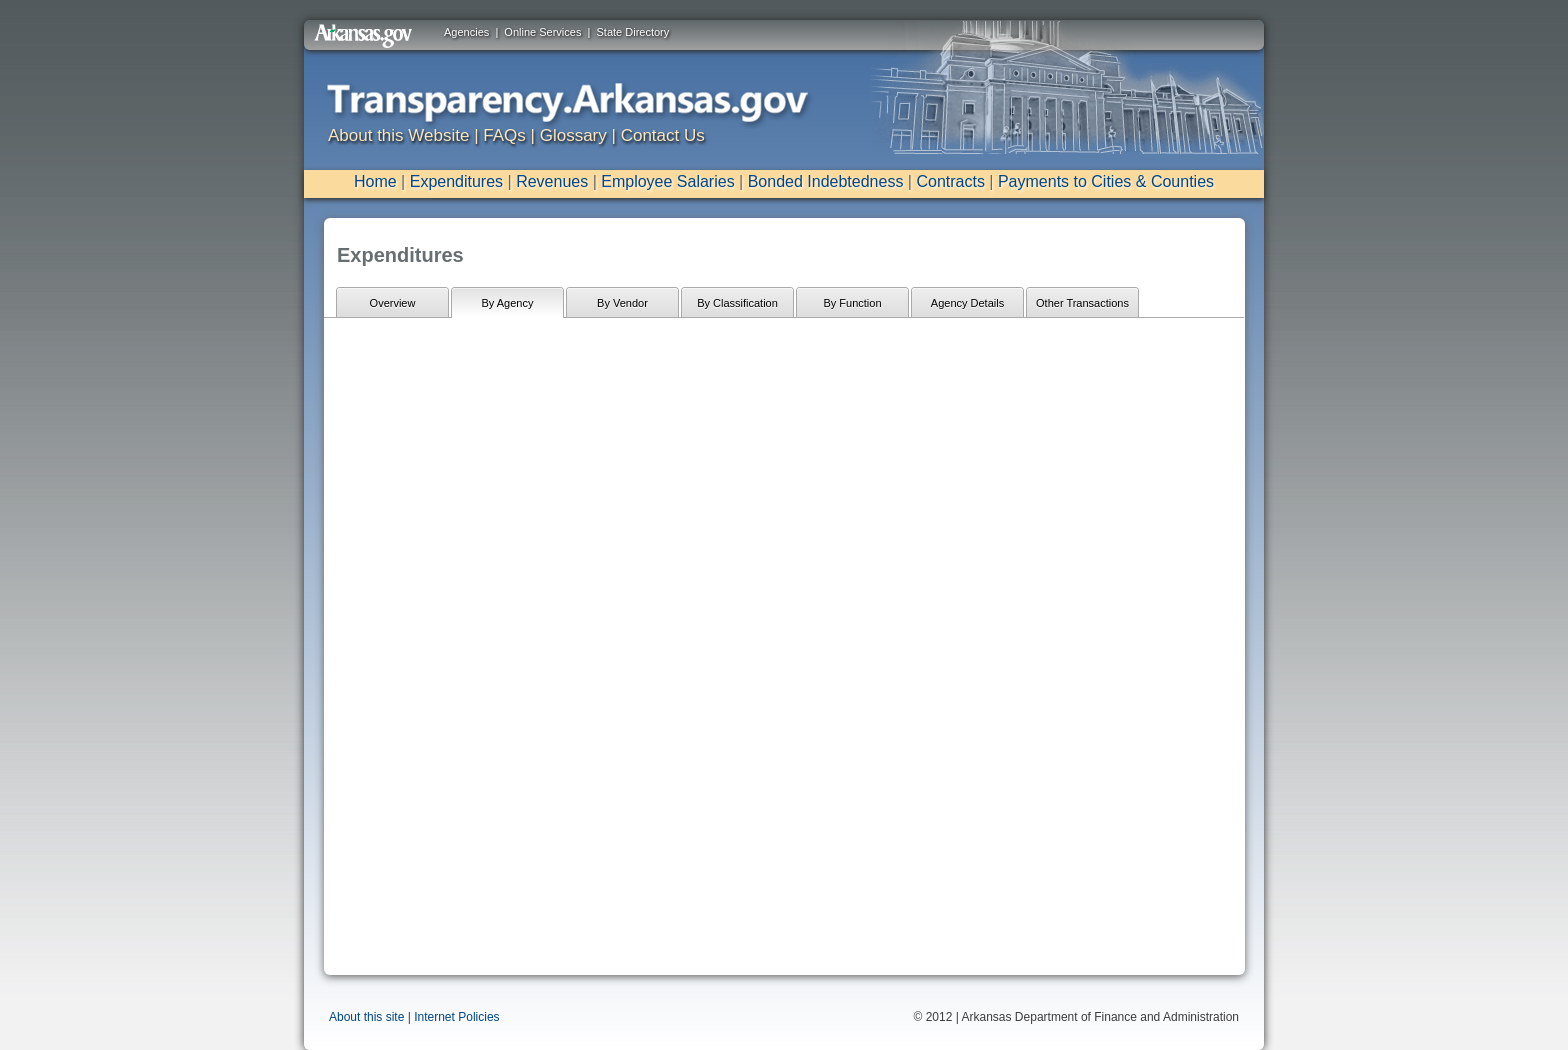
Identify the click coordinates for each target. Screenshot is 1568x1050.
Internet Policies (456, 1017)
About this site (366, 1017)
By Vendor (622, 303)
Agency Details (967, 303)
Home (375, 181)
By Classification (737, 303)
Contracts (950, 181)
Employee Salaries (667, 181)
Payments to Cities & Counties (1106, 181)
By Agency (508, 303)
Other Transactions (1082, 303)
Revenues (552, 181)
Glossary (573, 135)
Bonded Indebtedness (826, 181)
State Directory (633, 32)
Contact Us (663, 135)
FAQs (504, 135)
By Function (852, 303)
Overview (393, 303)
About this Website (398, 135)
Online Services (542, 32)
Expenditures (456, 181)
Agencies (466, 32)
